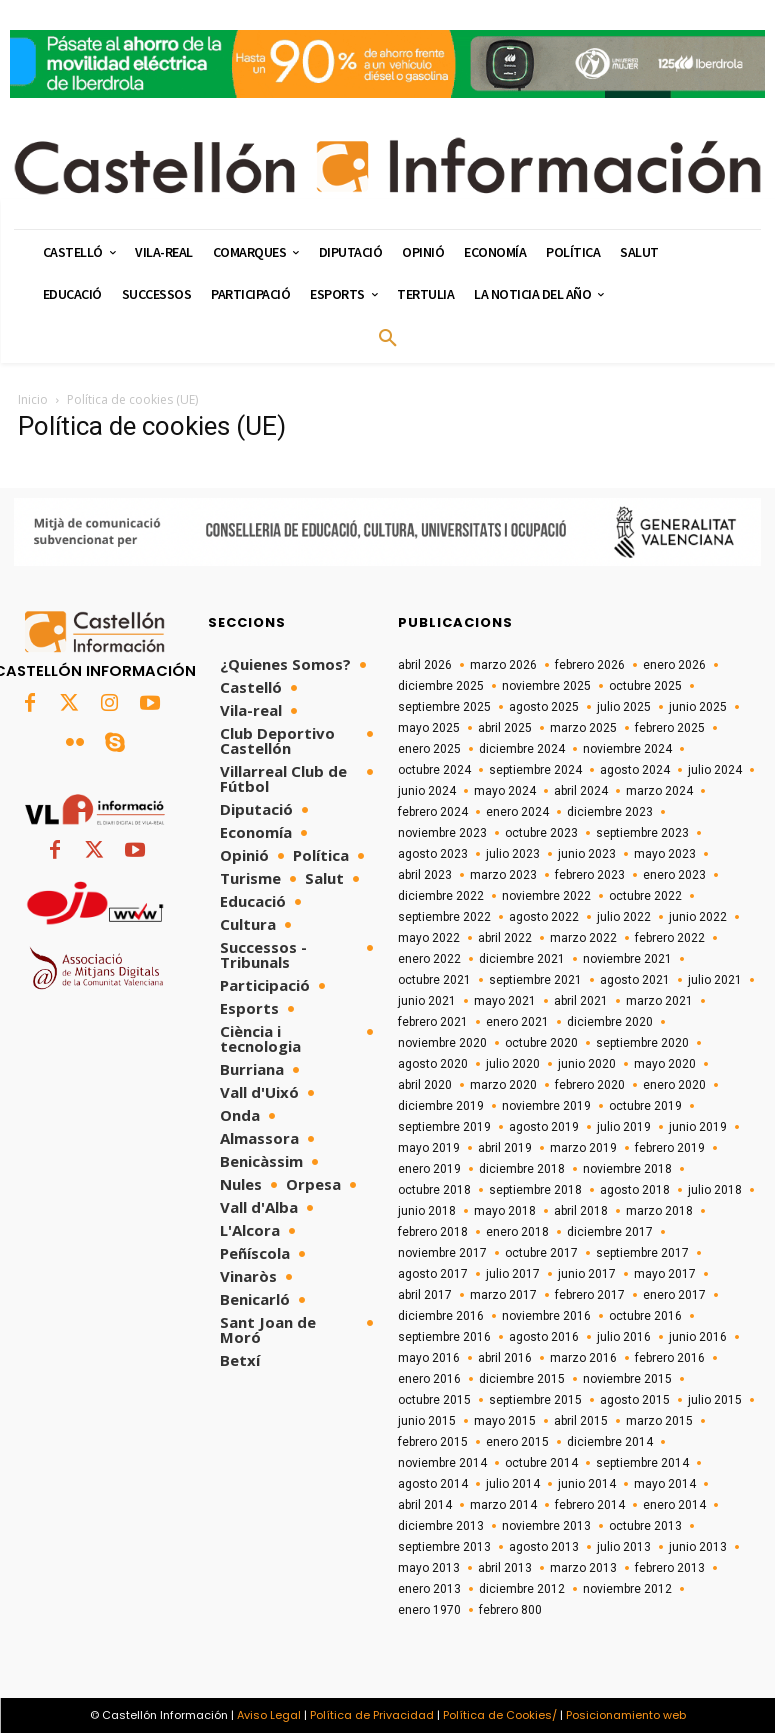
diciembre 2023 (610, 812)
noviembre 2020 (442, 1043)
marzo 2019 (583, 1148)
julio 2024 (715, 770)
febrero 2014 (590, 1505)
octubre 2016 (645, 1316)
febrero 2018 (433, 1232)
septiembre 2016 (444, 1337)
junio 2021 (427, 1001)
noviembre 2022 (546, 896)
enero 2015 (517, 1442)
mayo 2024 (505, 791)
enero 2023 (674, 875)
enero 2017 (674, 1295)
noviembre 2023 (442, 833)
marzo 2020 (503, 1085)
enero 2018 (517, 1232)
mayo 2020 (665, 1064)
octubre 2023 (541, 833)
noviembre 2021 (627, 959)
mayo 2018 (505, 1211)
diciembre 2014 (610, 1442)
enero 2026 (674, 665)
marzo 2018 (659, 1211)
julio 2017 (513, 1274)
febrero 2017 (590, 1295)
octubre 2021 (434, 980)
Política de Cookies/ (500, 1715)
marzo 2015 (659, 1421)
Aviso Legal (269, 1715)
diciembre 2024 (522, 749)
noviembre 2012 (627, 1589)
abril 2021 (581, 1001)
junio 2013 (698, 1547)
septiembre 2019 (444, 1127)
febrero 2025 (670, 728)
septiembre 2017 (642, 1253)
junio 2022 (698, 917)
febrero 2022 (670, 938)
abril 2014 (425, 1505)
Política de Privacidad (372, 1715)
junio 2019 (698, 1127)
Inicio (33, 399)
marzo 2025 (583, 728)
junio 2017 (587, 1274)
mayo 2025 (429, 728)
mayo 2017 (665, 1274)
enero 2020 (674, 1085)
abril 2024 (581, 791)
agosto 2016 (544, 1337)
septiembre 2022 (444, 917)
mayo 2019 (429, 1148)
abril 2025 (505, 728)
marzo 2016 (583, 1358)
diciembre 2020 (610, 1022)
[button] (388, 339)
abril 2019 (505, 1148)
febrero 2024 (433, 812)
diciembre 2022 (441, 896)
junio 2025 (698, 707)
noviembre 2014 (442, 1463)
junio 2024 (427, 791)
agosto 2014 (433, 1484)
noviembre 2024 (627, 749)
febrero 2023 (590, 875)
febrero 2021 (433, 1022)
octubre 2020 (541, 1043)
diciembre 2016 (441, 1316)
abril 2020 (425, 1085)
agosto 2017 (433, 1274)
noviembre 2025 (546, 686)
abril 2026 (425, 665)
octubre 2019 (645, 1106)
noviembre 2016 (546, 1316)
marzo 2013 (583, 1568)
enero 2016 (429, 1379)
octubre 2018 (434, 1190)
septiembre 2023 (642, 833)
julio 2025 (624, 707)
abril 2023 (425, 875)
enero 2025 (429, 749)
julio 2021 (715, 980)
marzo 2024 (659, 791)
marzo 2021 (659, 1001)
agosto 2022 (544, 917)
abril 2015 (581, 1421)
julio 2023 (513, 854)
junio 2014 (587, 1484)
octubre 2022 (645, 896)
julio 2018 (715, 1190)
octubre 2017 (541, 1253)
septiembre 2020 (642, 1043)
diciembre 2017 (610, 1232)
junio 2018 (427, 1211)
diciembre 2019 (441, 1106)
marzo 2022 (583, 938)
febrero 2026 (590, 665)
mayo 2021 (505, 1001)
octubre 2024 (434, 770)
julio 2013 (624, 1547)
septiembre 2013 (444, 1547)
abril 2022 (505, 938)
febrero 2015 (433, 1442)
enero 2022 (429, 959)
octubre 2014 (541, 1463)
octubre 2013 (645, 1526)
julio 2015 (715, 1400)
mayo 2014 (665, 1484)
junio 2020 (587, 1064)
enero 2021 (517, 1022)
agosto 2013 (544, 1547)
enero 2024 (517, 812)
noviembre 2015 (627, 1379)
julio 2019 (624, 1127)
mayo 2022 (429, 938)
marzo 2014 (503, 1505)
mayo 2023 (665, 854)
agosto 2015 (635, 1400)
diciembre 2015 (522, 1379)
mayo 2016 (429, 1358)
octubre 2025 (645, 686)
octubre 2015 (434, 1400)
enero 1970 (429, 1610)
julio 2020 (513, 1064)
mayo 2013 (429, 1568)
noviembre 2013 (546, 1526)
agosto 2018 (635, 1190)
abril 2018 (581, 1211)
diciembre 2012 (522, 1589)
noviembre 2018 (627, 1169)
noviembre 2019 (546, 1106)
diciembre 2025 (441, 686)
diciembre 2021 (522, 959)
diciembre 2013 (441, 1526)
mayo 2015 (505, 1421)
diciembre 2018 (522, 1169)
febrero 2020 (590, 1085)
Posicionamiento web (626, 1715)
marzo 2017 (503, 1295)
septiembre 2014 (642, 1463)
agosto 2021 (635, 980)
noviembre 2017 (442, 1253)
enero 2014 (674, 1505)
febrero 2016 (670, 1358)
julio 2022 (624, 917)
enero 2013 (429, 1589)
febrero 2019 (670, 1148)
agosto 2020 (433, 1064)
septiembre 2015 (535, 1400)
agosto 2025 (544, 707)
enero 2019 (429, 1169)
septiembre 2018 (535, 1190)
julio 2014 (513, 1484)
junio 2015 (427, 1421)
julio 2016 (624, 1337)
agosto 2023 (433, 854)
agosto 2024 (635, 770)
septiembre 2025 (444, 707)
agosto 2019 (544, 1127)
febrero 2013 (670, 1568)
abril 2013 (505, 1568)
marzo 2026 (503, 665)
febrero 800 (510, 1610)
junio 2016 (698, 1337)
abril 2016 (505, 1358)
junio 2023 (587, 854)
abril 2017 (425, 1295)
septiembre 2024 (535, 770)
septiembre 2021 (535, 980)
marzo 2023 (503, 875)
